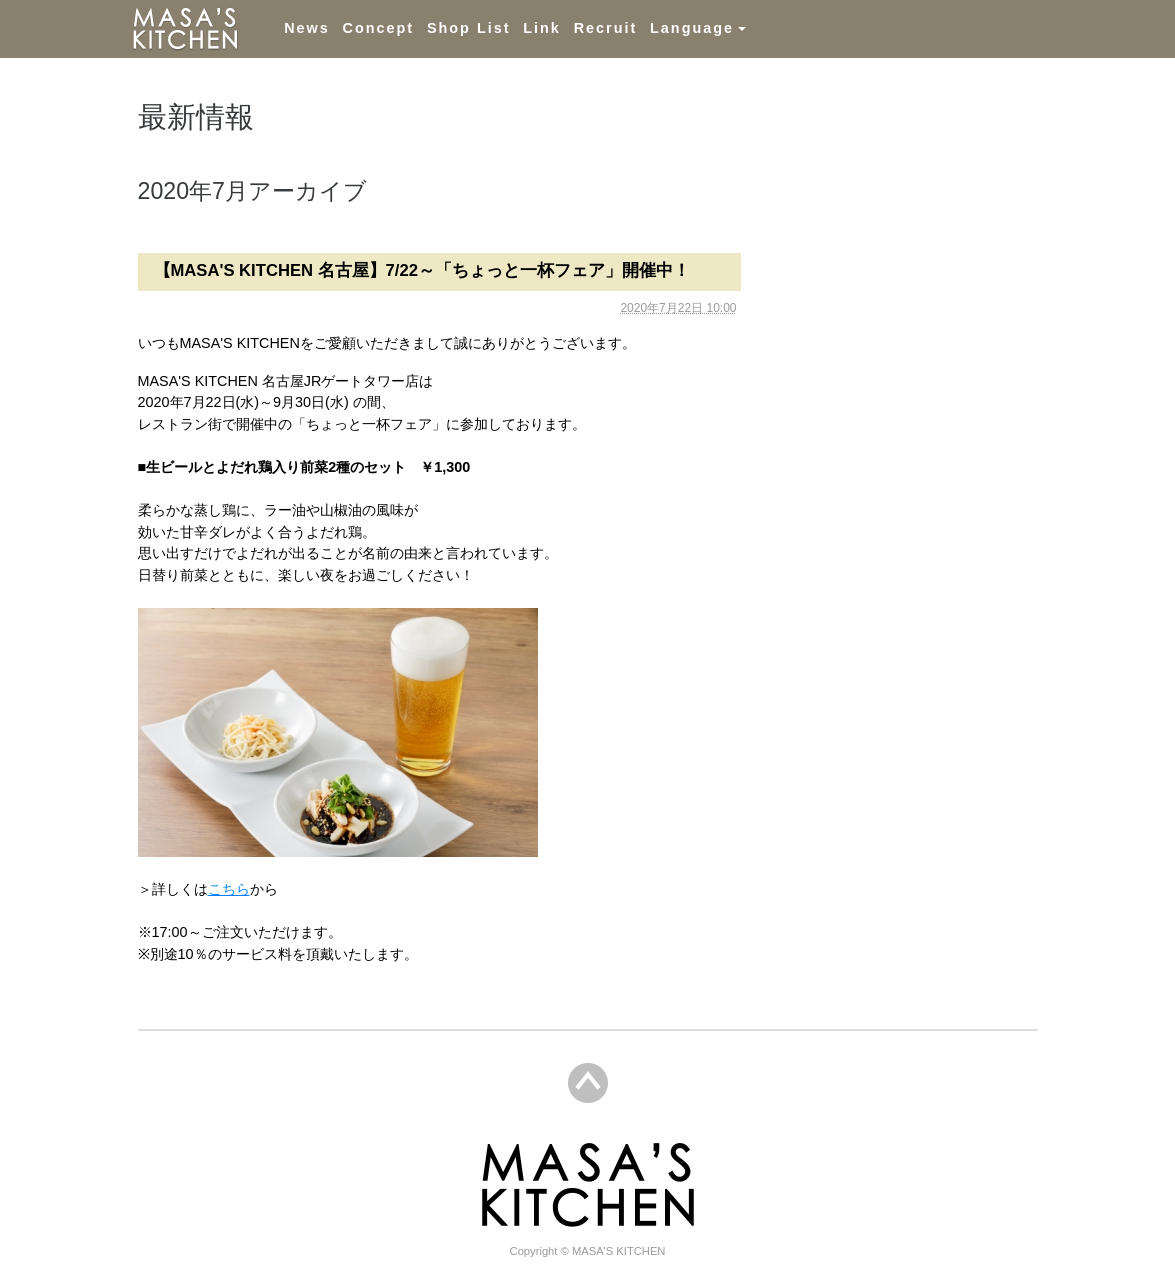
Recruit (606, 28)
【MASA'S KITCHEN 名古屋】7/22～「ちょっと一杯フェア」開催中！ (422, 270)
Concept (379, 28)
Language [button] (692, 28)
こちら (229, 889)
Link (542, 28)
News (307, 28)
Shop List (469, 28)
